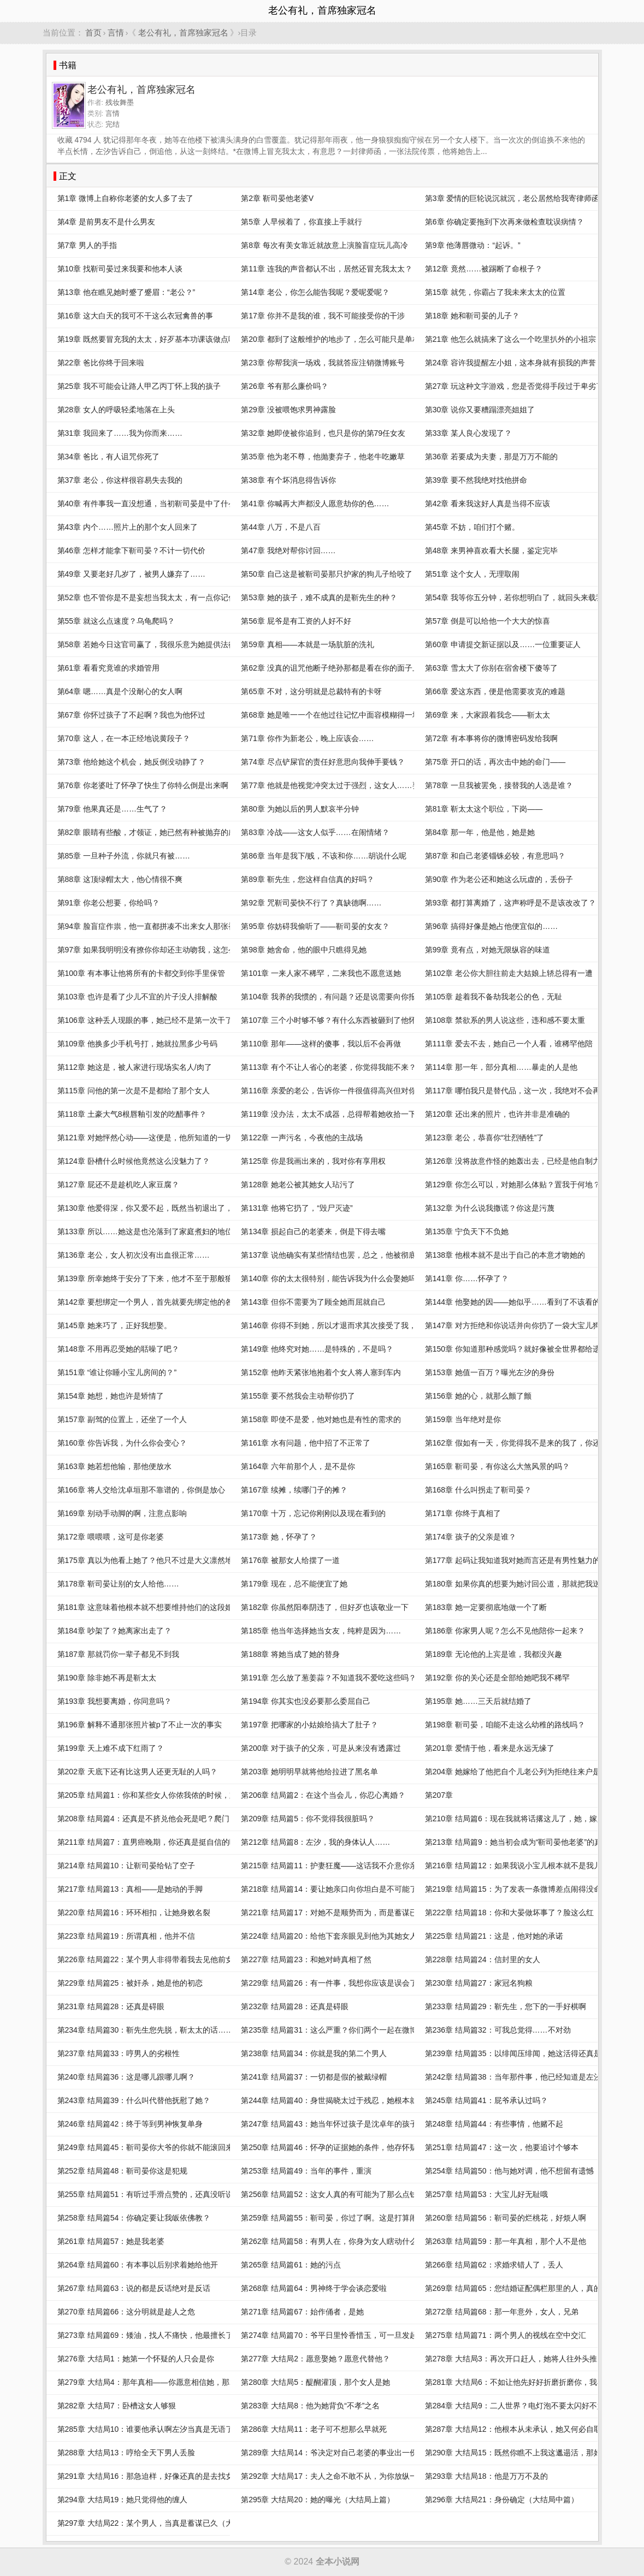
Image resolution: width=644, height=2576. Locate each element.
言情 (116, 32)
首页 (93, 32)
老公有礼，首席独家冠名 (183, 32)
